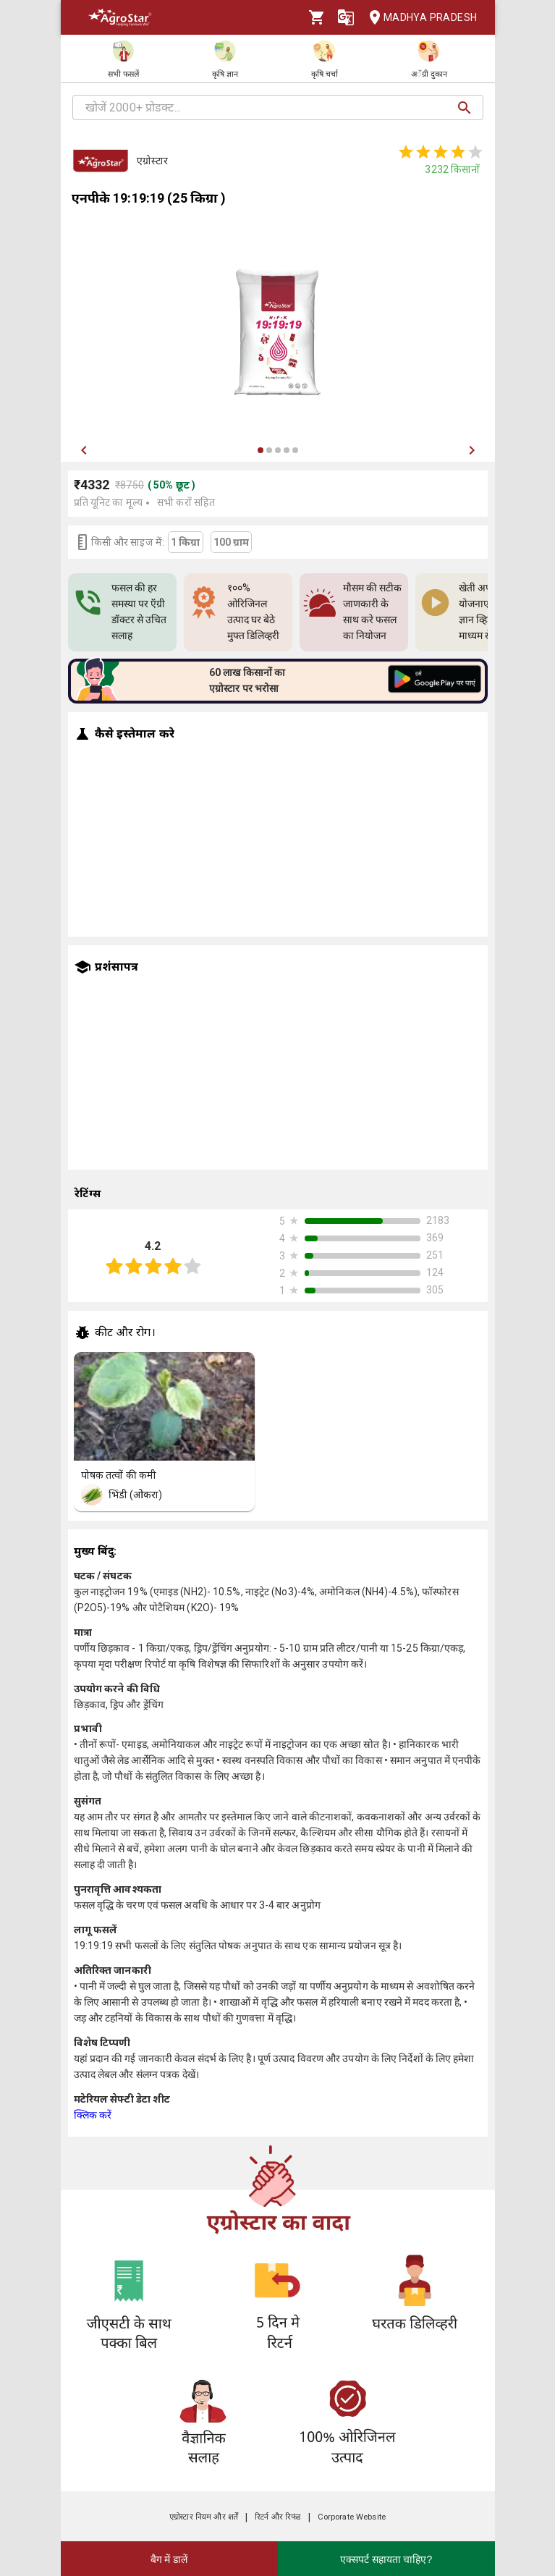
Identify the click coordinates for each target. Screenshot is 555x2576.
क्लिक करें (93, 2115)
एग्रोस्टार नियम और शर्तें (203, 2517)
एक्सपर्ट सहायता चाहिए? (386, 2559)
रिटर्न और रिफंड (277, 2517)
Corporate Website (352, 2517)
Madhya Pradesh (419, 17)
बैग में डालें (169, 2559)
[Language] (345, 17)
